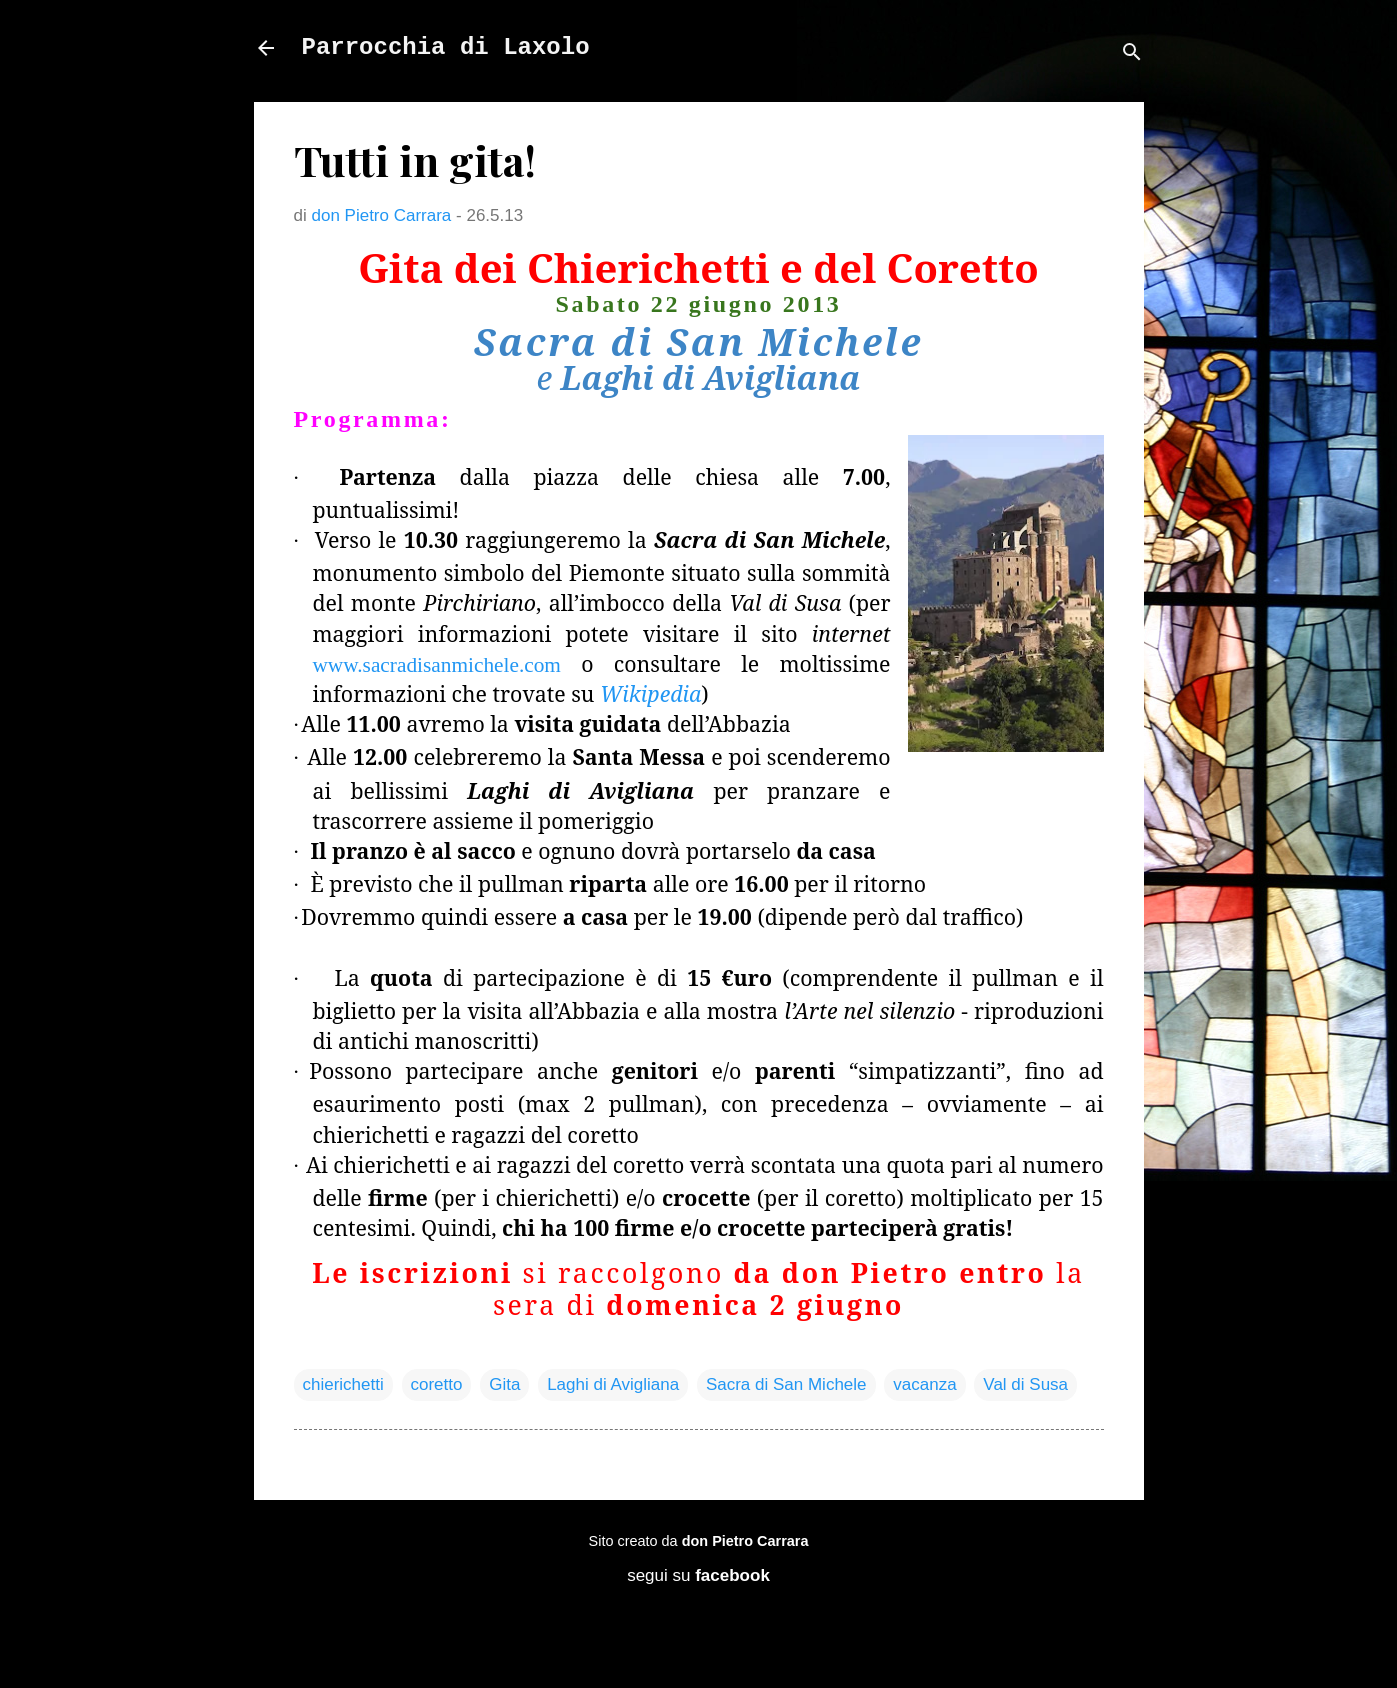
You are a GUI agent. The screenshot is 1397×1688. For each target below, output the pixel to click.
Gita (504, 1384)
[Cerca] (1132, 54)
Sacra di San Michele (786, 1384)
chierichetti (343, 1384)
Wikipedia (650, 693)
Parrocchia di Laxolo (446, 47)
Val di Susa (1025, 1384)
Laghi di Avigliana (613, 1384)
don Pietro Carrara (745, 1541)
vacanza (924, 1384)
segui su (698, 1575)
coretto (437, 1384)
